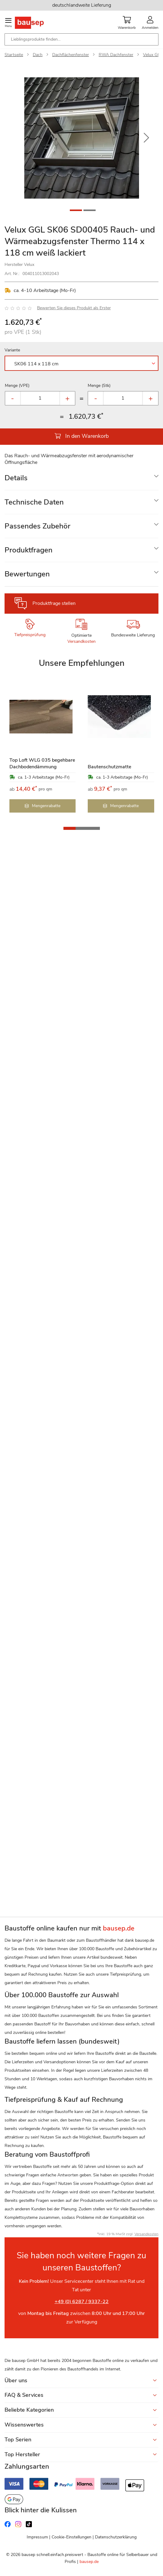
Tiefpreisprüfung (30, 635)
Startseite (14, 55)
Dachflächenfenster (70, 55)
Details (16, 478)
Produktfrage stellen (54, 603)
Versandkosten (81, 641)
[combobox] (81, 39)
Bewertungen (27, 574)
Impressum (37, 2537)
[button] (146, 138)
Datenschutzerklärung (116, 2537)
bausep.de (89, 2561)
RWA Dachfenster (116, 55)
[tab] (81, 478)
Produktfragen (29, 550)
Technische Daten (34, 502)
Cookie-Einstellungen (71, 2537)
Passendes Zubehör (37, 526)
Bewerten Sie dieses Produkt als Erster (74, 308)
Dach (37, 55)
